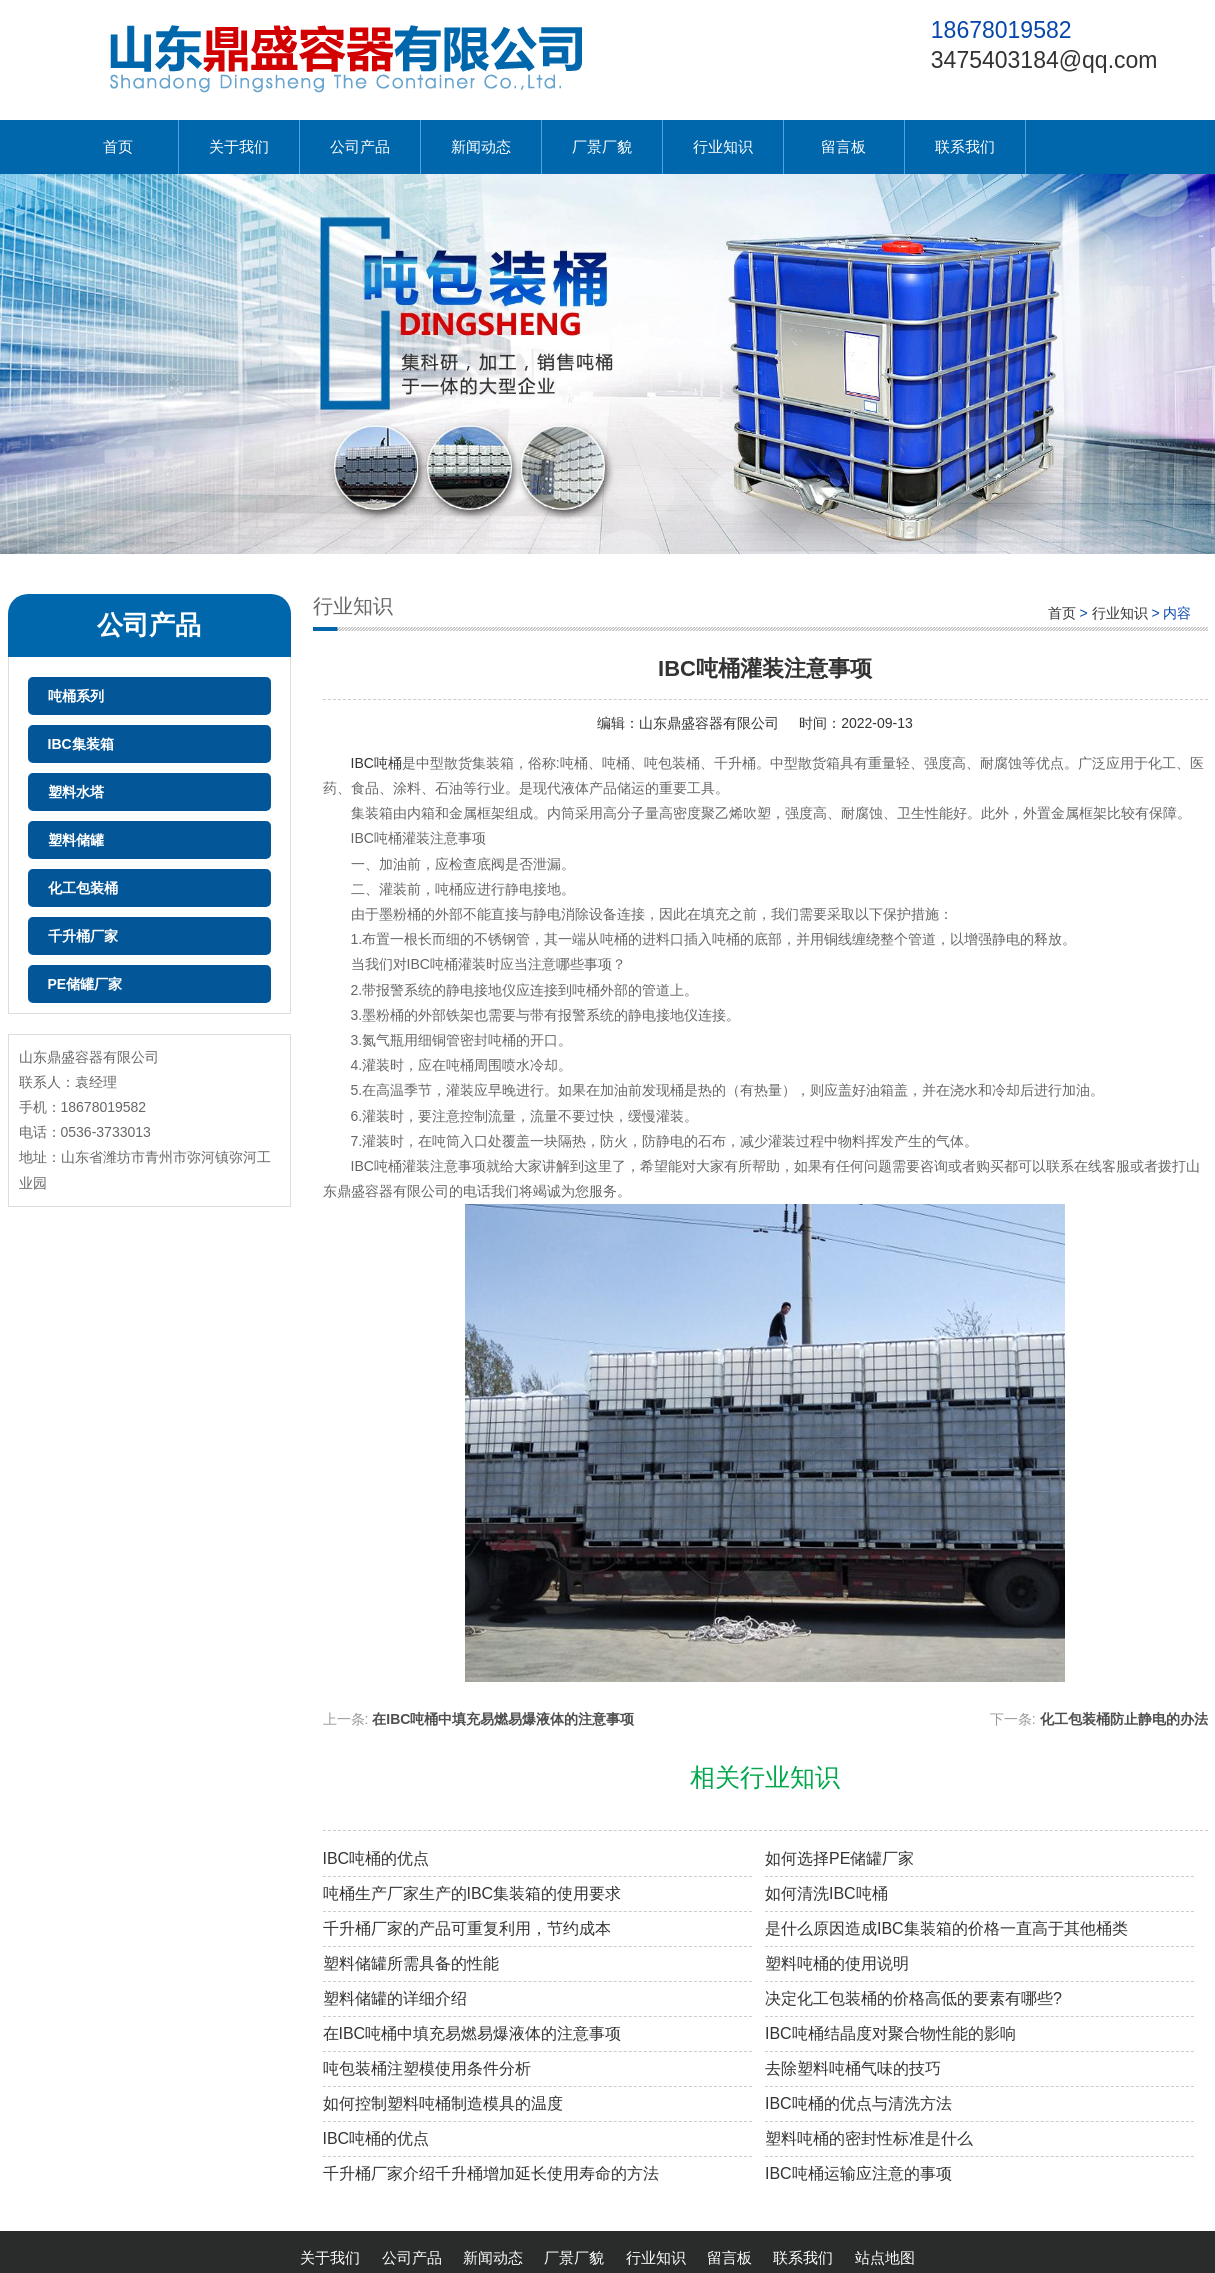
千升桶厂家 (83, 936)
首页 (118, 146)
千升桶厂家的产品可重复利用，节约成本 (467, 1928)
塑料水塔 (76, 792)
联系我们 (965, 146)
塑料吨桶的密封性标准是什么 (869, 2138)
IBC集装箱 (81, 744)
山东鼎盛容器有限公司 (709, 723)
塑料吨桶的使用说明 (837, 1963)
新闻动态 (481, 146)
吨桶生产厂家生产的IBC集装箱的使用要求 (472, 1893)
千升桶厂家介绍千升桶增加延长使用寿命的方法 (491, 2173)
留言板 (843, 146)
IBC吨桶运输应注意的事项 (858, 2173)
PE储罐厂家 (85, 984)
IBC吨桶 (376, 763)
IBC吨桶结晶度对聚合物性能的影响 (890, 2033)
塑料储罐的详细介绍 (395, 1998)
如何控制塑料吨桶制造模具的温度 (443, 2103)
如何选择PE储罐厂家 (839, 1858)
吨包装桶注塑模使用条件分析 (427, 2068)
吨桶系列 (76, 696)
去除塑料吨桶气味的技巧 (853, 2068)
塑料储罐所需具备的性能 (411, 1963)
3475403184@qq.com (1044, 60)
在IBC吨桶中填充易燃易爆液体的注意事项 (503, 1719)
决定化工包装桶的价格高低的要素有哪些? (913, 1998)
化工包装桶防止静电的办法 (1124, 1719)
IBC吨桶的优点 (376, 1858)
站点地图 (885, 2257)
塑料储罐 (76, 840)
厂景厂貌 (602, 146)
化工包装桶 (83, 888)
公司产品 (360, 146)
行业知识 (723, 146)
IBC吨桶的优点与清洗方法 (858, 2103)
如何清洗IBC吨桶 (826, 1893)
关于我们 (239, 146)
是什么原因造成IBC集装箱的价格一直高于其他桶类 (946, 1928)
